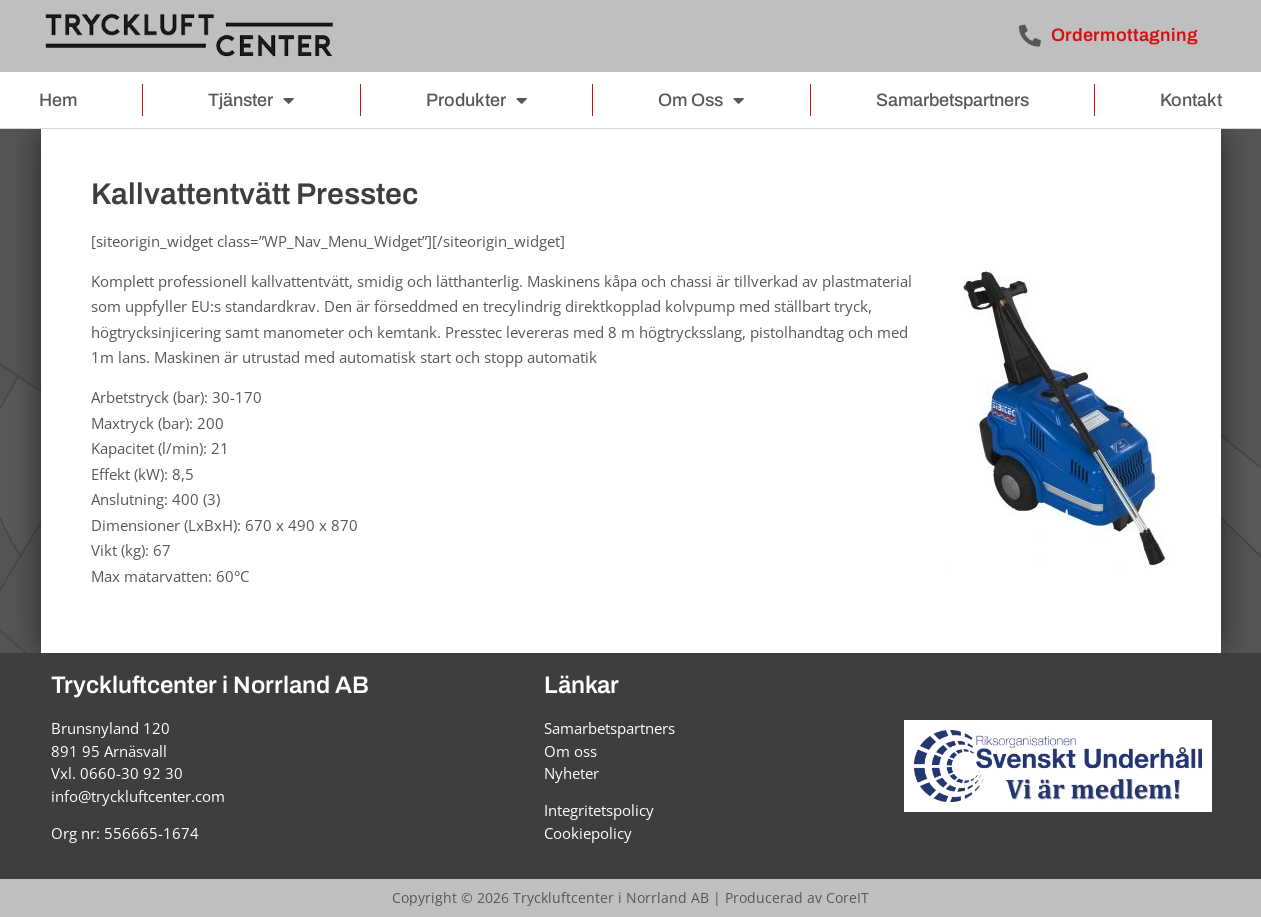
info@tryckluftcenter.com (138, 796)
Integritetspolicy (599, 810)
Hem (58, 100)
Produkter (476, 100)
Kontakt (1191, 100)
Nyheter (571, 773)
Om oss (701, 100)
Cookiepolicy (588, 833)
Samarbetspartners (952, 100)
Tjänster (251, 100)
